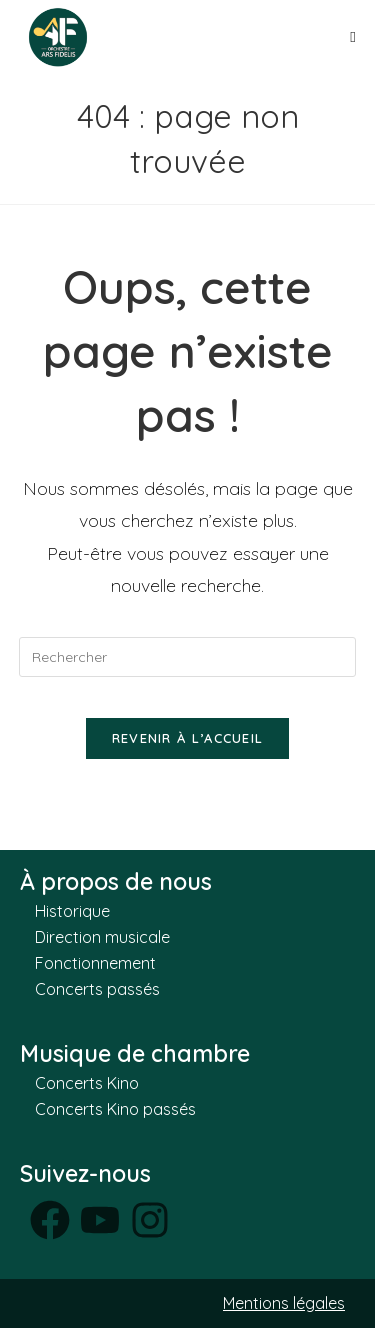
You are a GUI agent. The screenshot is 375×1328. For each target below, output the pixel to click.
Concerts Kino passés (115, 1109)
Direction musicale (102, 937)
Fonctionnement (95, 963)
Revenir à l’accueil (188, 738)
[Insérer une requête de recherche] (188, 657)
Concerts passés (97, 989)
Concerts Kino (87, 1083)
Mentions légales (284, 1303)
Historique (72, 911)
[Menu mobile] (353, 36)
